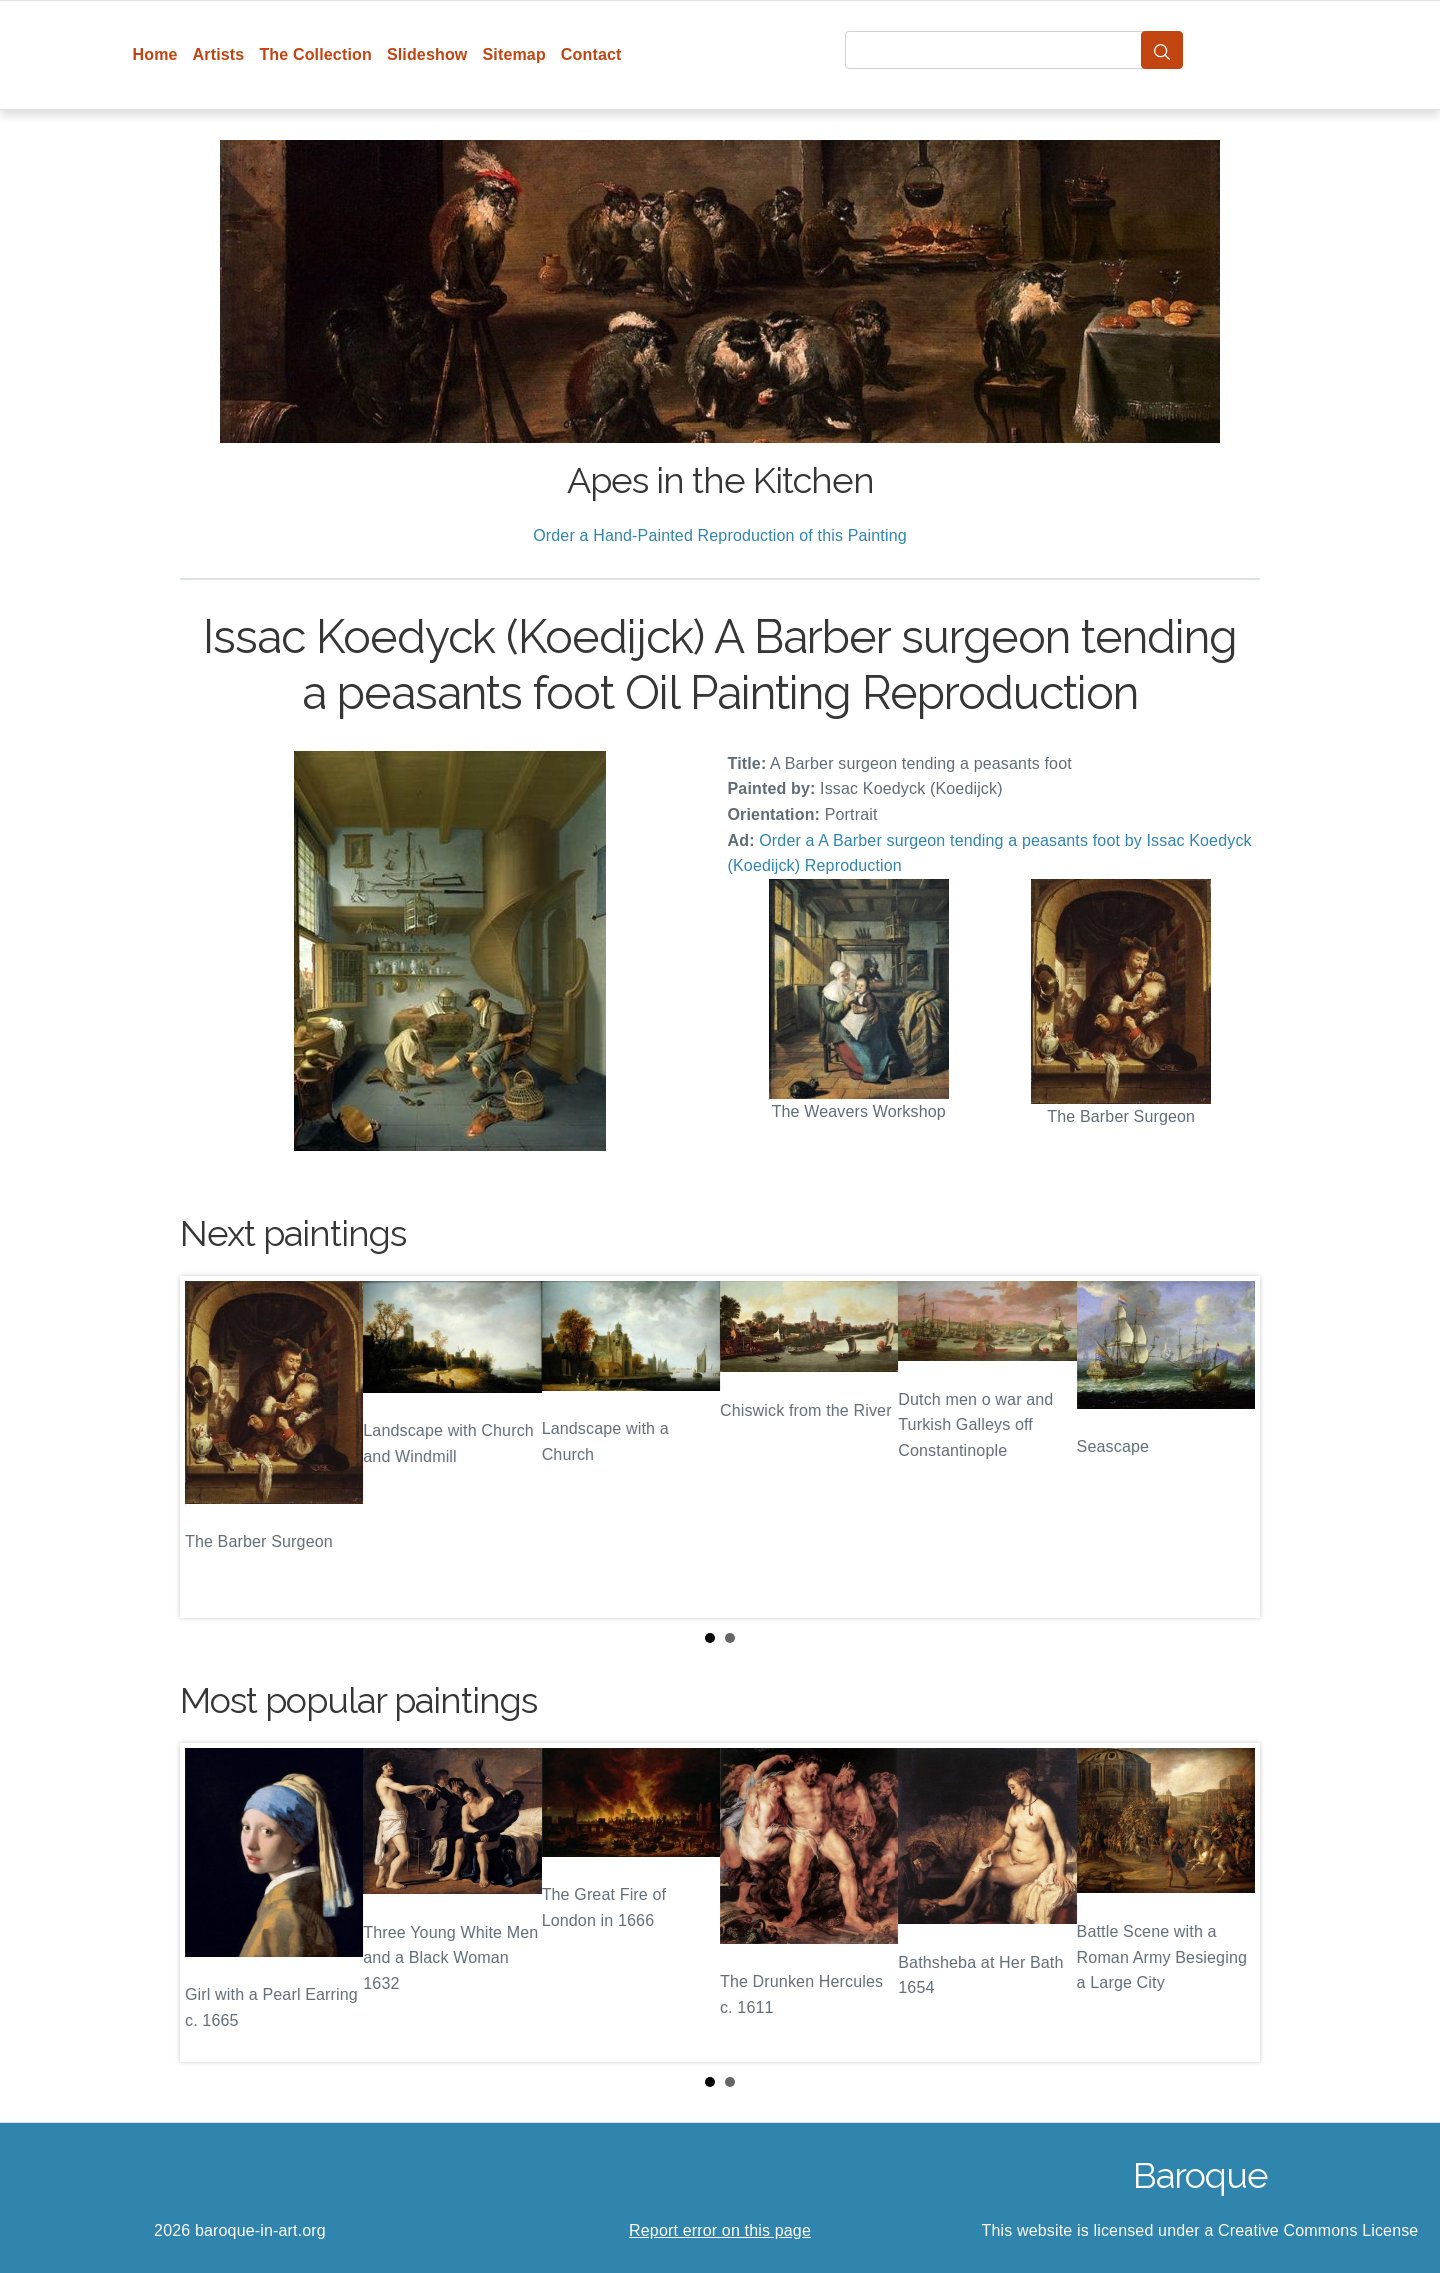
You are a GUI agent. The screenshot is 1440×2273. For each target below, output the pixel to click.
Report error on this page (720, 2230)
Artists (219, 54)
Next (1229, 1447)
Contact (591, 54)
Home (155, 54)
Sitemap (513, 54)
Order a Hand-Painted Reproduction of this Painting (720, 535)
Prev (211, 1447)
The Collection (315, 54)
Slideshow (427, 54)
